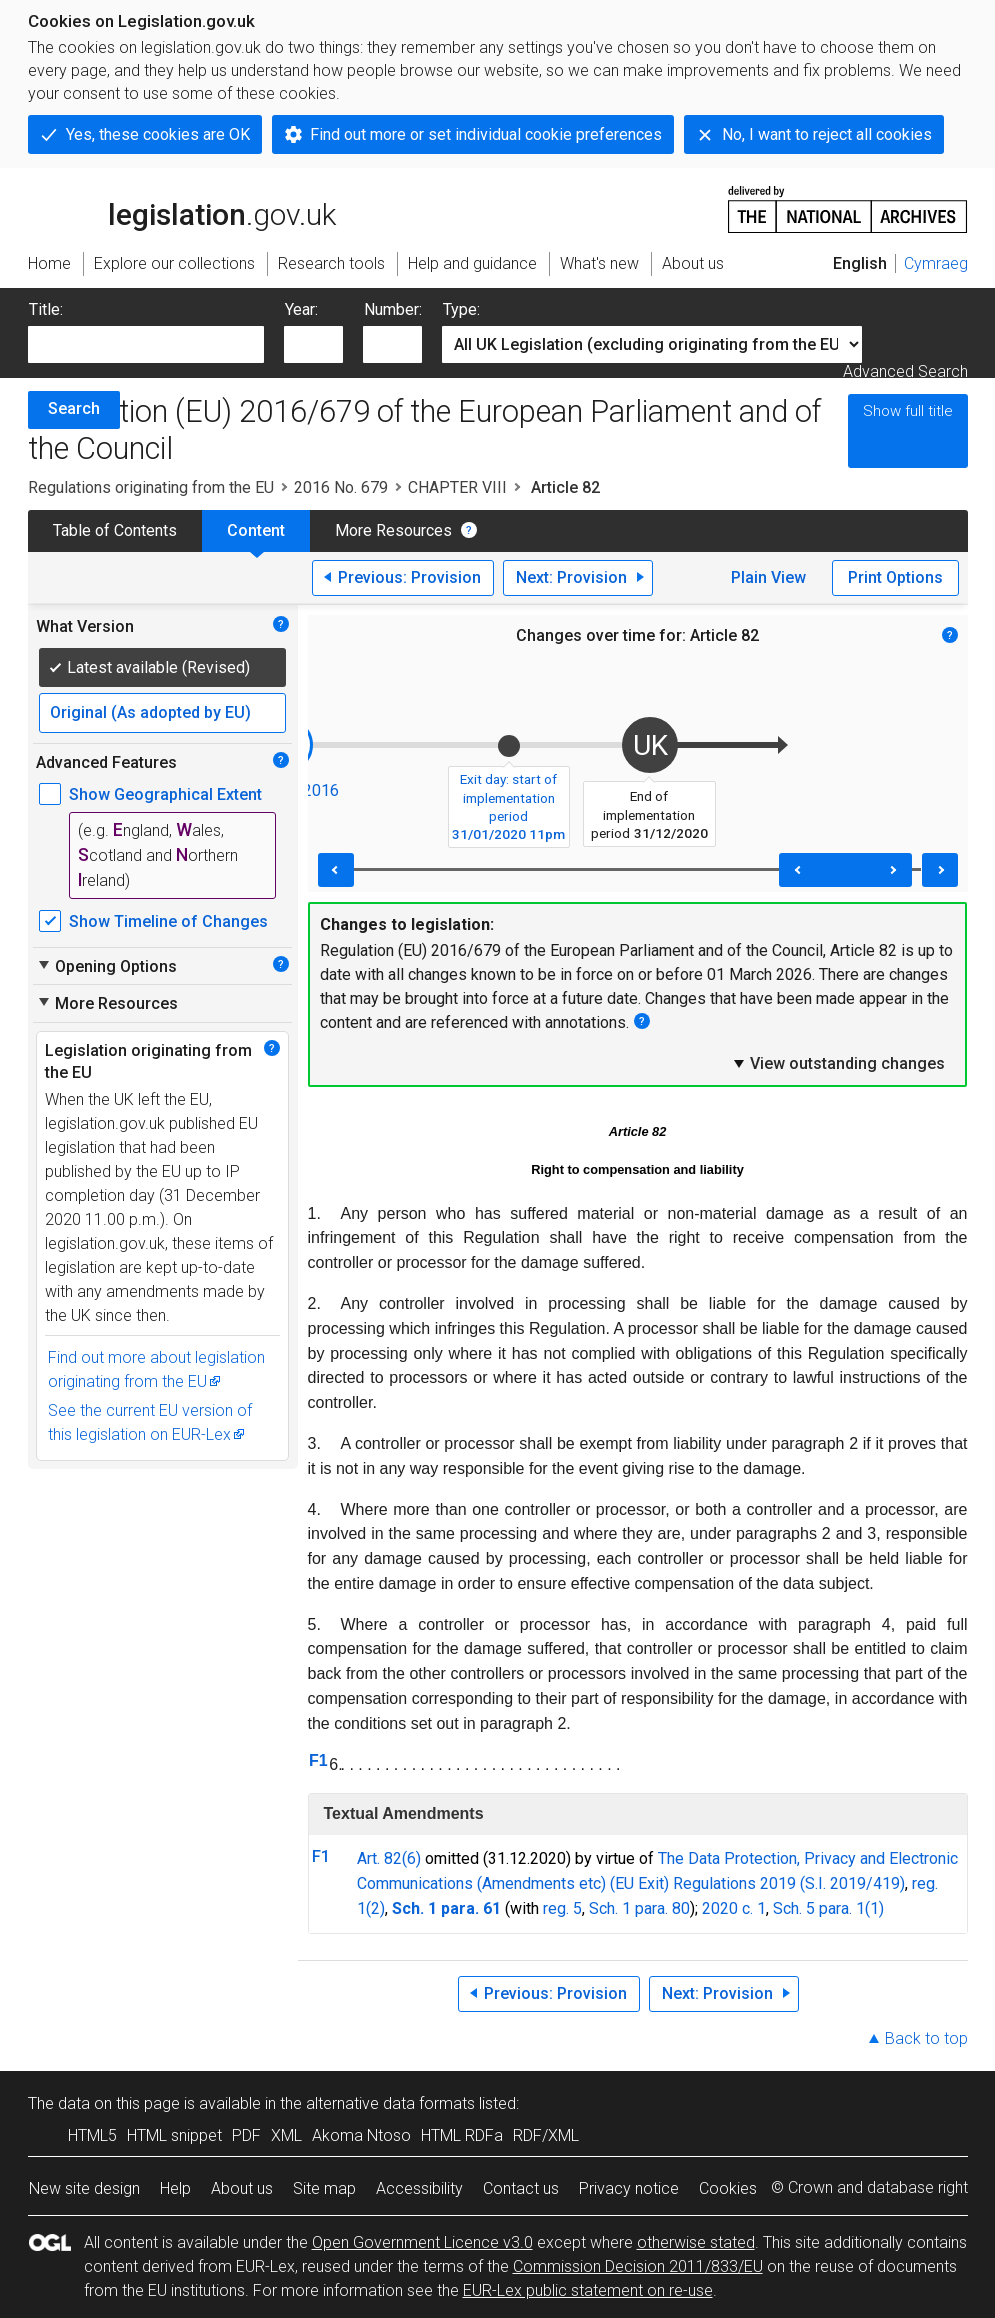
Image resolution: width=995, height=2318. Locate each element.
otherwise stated (696, 2242)
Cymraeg (936, 263)
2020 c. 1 (734, 1908)
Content (256, 530)
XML (286, 2135)
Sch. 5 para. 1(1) (828, 1908)
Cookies (728, 2188)
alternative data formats (390, 2103)
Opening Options (106, 966)
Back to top (926, 2038)
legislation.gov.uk (182, 208)
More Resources (393, 530)
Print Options (895, 577)
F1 (318, 1760)
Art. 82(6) (389, 1858)
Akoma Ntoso (361, 2135)
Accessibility (419, 2188)
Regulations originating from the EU (151, 487)
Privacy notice (629, 2188)
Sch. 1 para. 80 (639, 1908)
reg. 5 (562, 1908)
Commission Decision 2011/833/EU (638, 2266)
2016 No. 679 (341, 487)
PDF (246, 2135)
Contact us (521, 2188)
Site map (324, 2188)
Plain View (768, 577)
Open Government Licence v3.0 (422, 2242)
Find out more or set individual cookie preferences (486, 134)
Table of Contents (115, 530)
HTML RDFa (462, 2135)
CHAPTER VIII (457, 487)
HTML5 (92, 2135)
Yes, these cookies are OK (158, 134)
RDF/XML (546, 2135)
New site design (84, 2188)
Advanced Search (905, 371)
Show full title (908, 411)
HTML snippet (174, 2135)
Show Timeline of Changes (168, 921)
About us (242, 2188)
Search (74, 408)
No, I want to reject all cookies (827, 134)
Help (175, 2188)
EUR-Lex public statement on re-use (588, 2290)
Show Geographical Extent (165, 794)
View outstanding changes (838, 1063)
